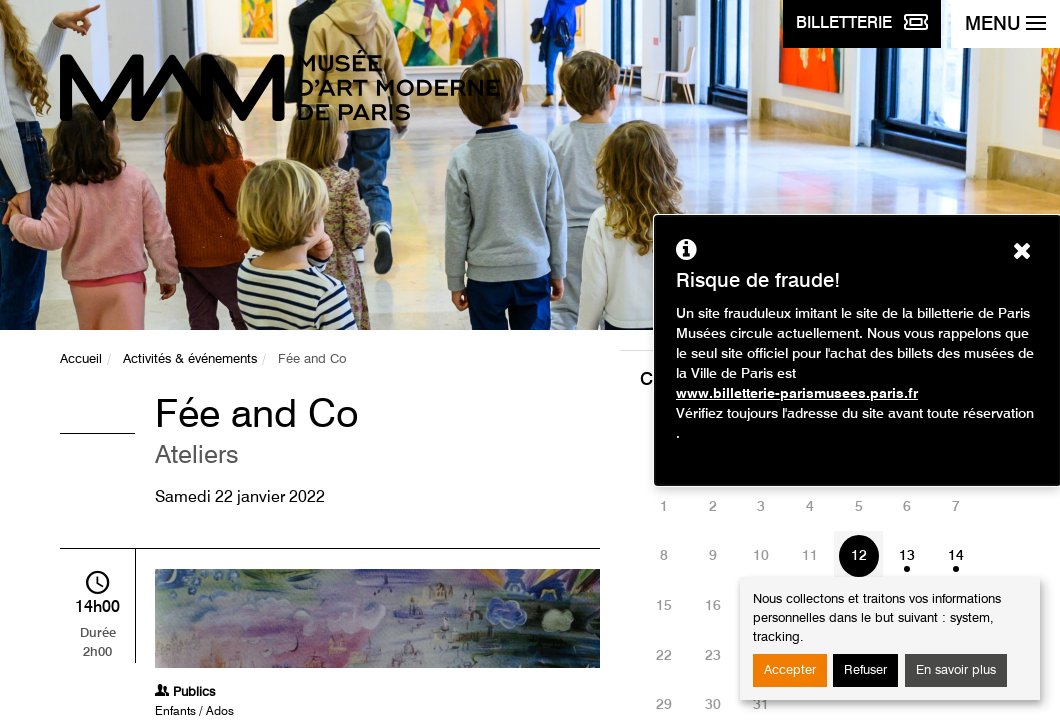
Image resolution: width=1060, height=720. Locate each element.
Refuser (865, 670)
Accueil (81, 359)
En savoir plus (956, 670)
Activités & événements (190, 359)
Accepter (790, 670)
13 (907, 556)
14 (956, 556)
